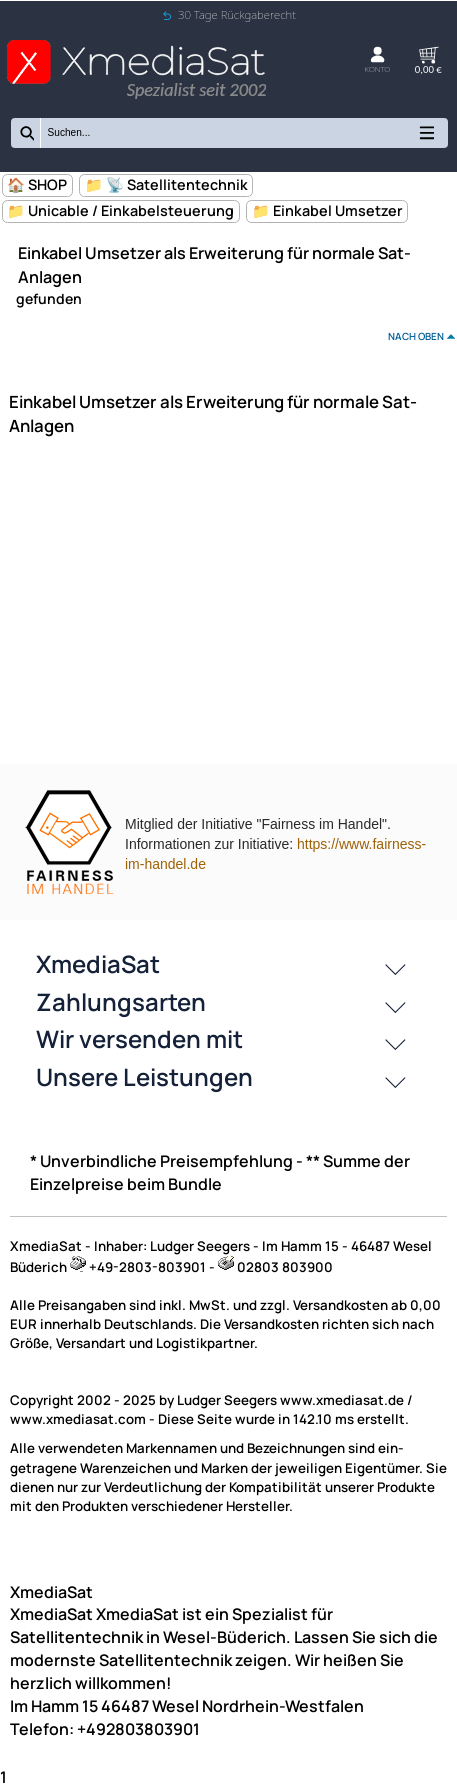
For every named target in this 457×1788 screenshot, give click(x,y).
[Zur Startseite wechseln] (136, 94)
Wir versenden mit (139, 1038)
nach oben (416, 336)
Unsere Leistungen (144, 1076)
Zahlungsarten (121, 1001)
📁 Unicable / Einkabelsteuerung (120, 210)
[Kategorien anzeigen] (426, 137)
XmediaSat (98, 963)
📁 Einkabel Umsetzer (327, 210)
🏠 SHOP (37, 184)
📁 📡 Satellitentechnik (166, 184)
